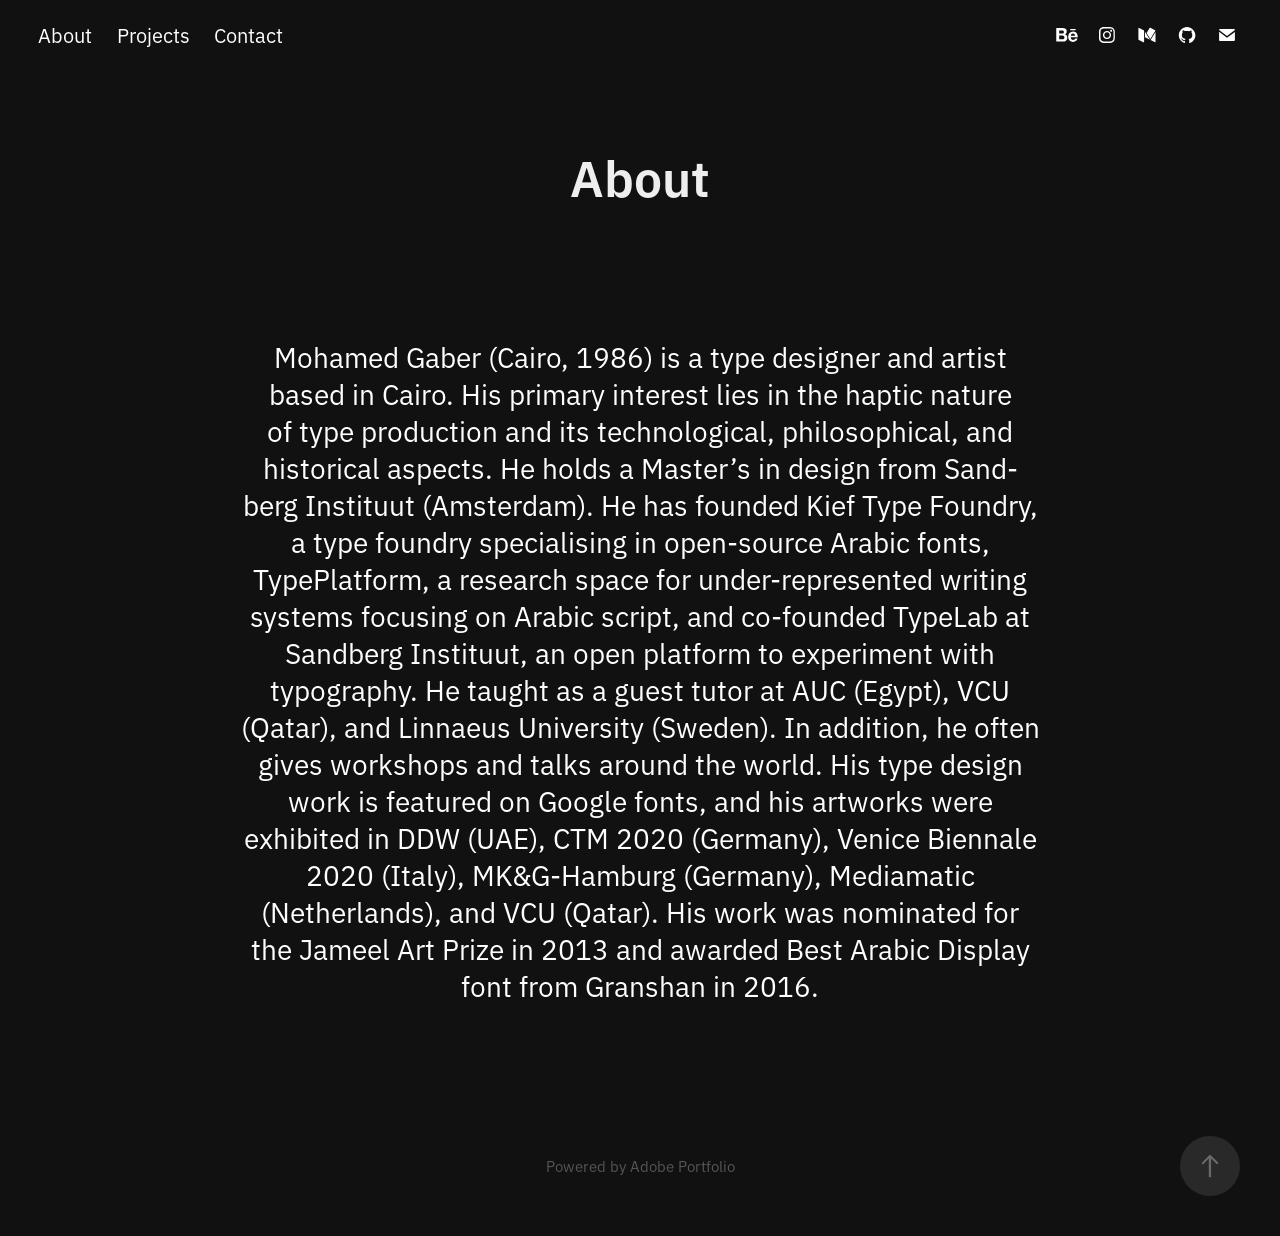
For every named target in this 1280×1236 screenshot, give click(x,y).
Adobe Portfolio (682, 1165)
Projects (153, 34)
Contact (248, 34)
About (65, 34)
